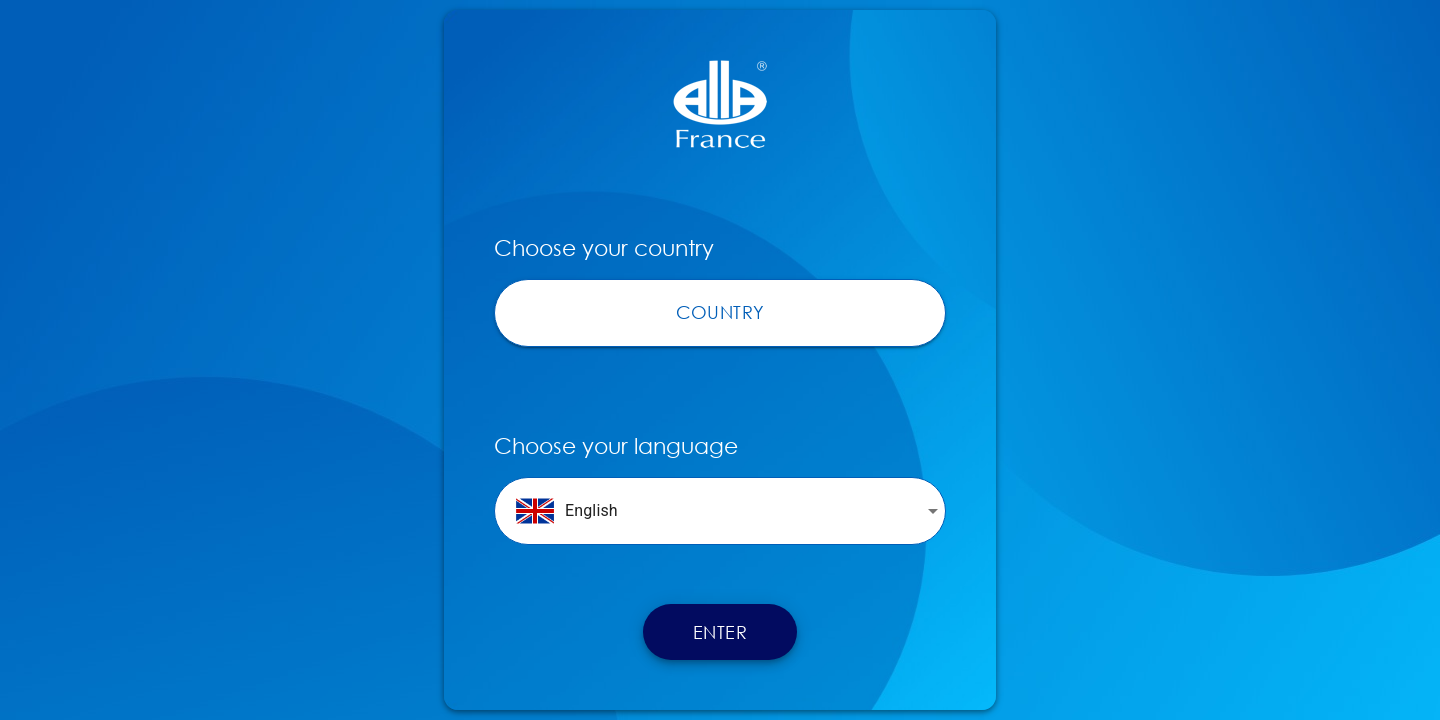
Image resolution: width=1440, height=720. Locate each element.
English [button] (566, 511)
